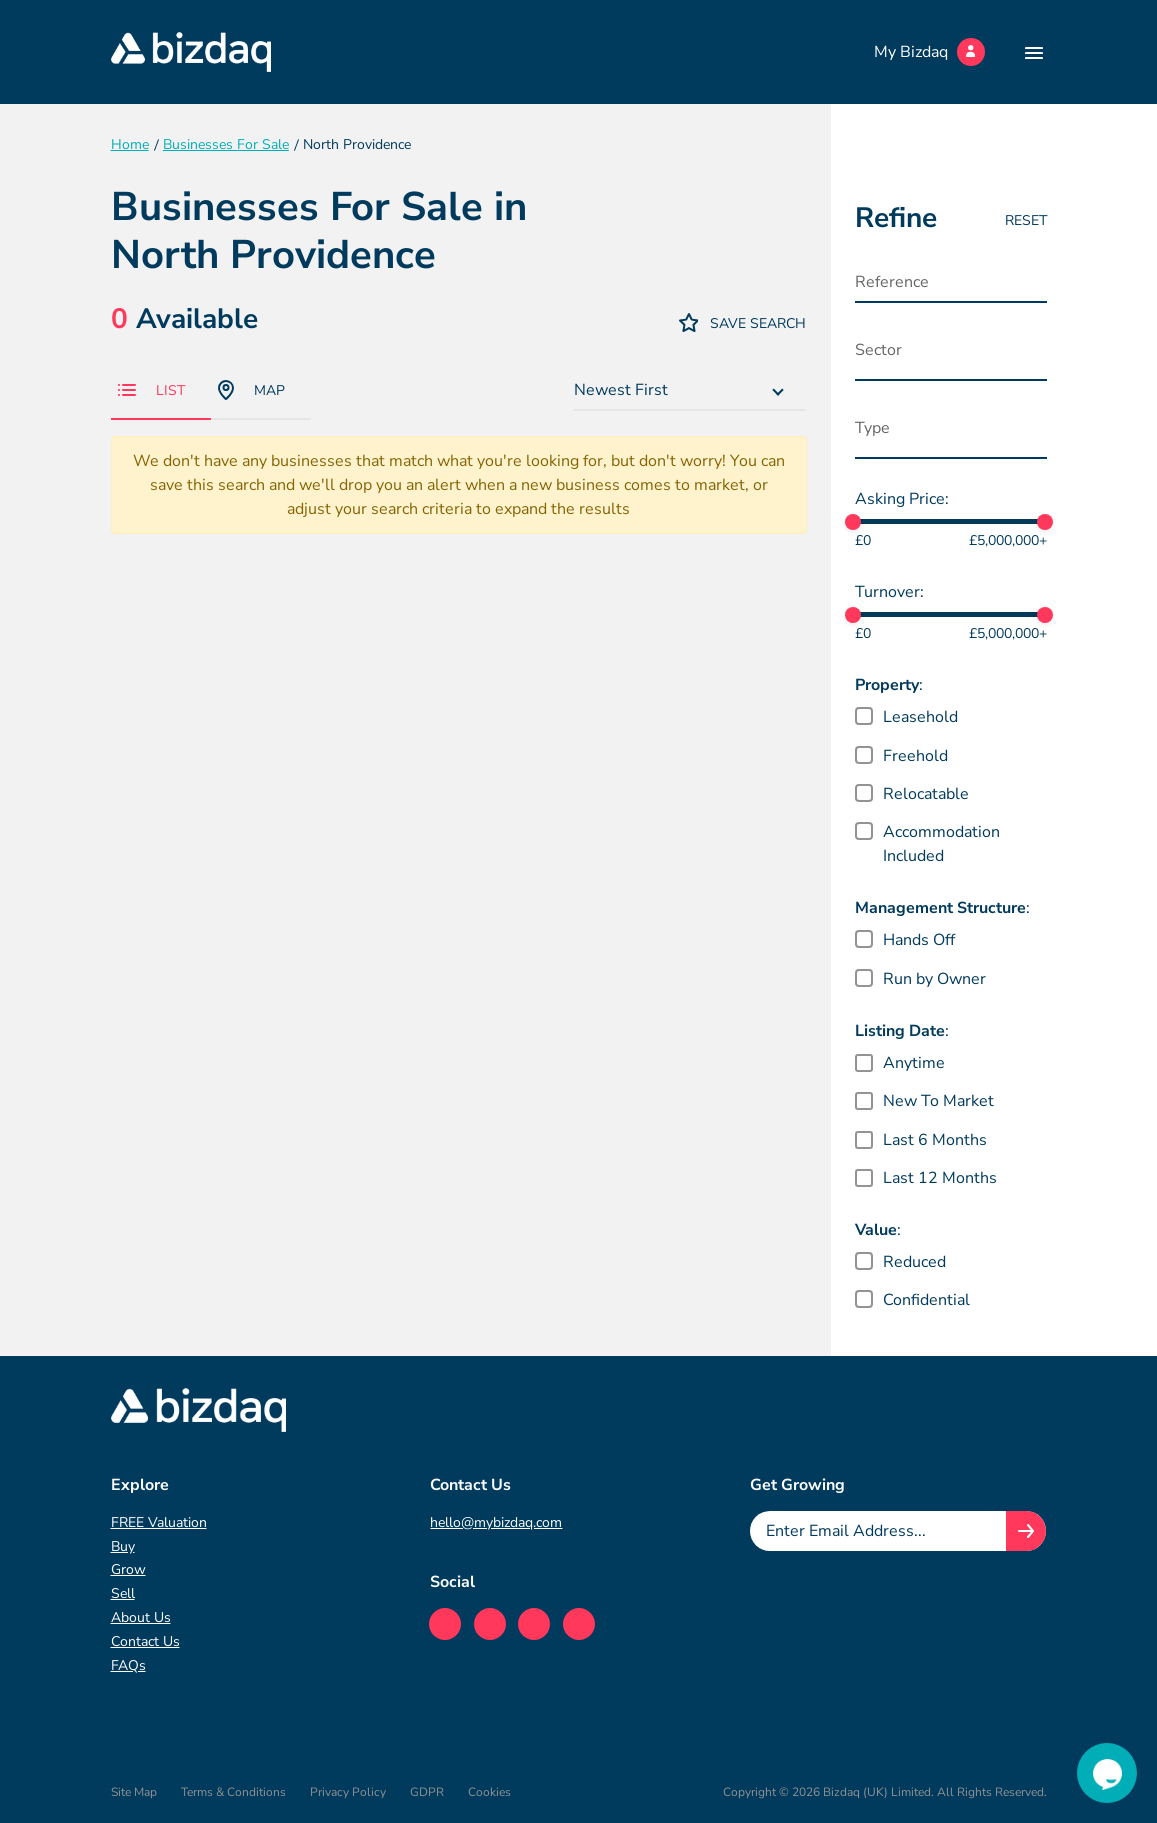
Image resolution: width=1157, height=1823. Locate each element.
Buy (123, 1546)
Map (251, 390)
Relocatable (926, 794)
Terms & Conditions (233, 1792)
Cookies (489, 1792)
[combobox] (690, 391)
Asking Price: (902, 499)
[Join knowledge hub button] (1026, 1531)
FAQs (128, 1665)
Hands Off (919, 940)
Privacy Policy (348, 1792)
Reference (892, 282)
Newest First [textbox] (621, 390)
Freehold (915, 756)
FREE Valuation (159, 1522)
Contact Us (145, 1641)
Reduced (914, 1262)
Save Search (743, 322)
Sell (123, 1593)
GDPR (427, 1792)
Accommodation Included (941, 844)
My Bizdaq (929, 52)
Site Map (134, 1792)
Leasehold (920, 717)
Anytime (914, 1063)
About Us (141, 1617)
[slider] (853, 522)
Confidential (926, 1300)
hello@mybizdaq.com (496, 1522)
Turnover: (889, 592)
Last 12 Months (940, 1178)
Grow (128, 1569)
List (151, 390)
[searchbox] (954, 355)
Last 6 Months (935, 1140)
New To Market (938, 1101)
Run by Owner (934, 979)
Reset (1026, 220)
